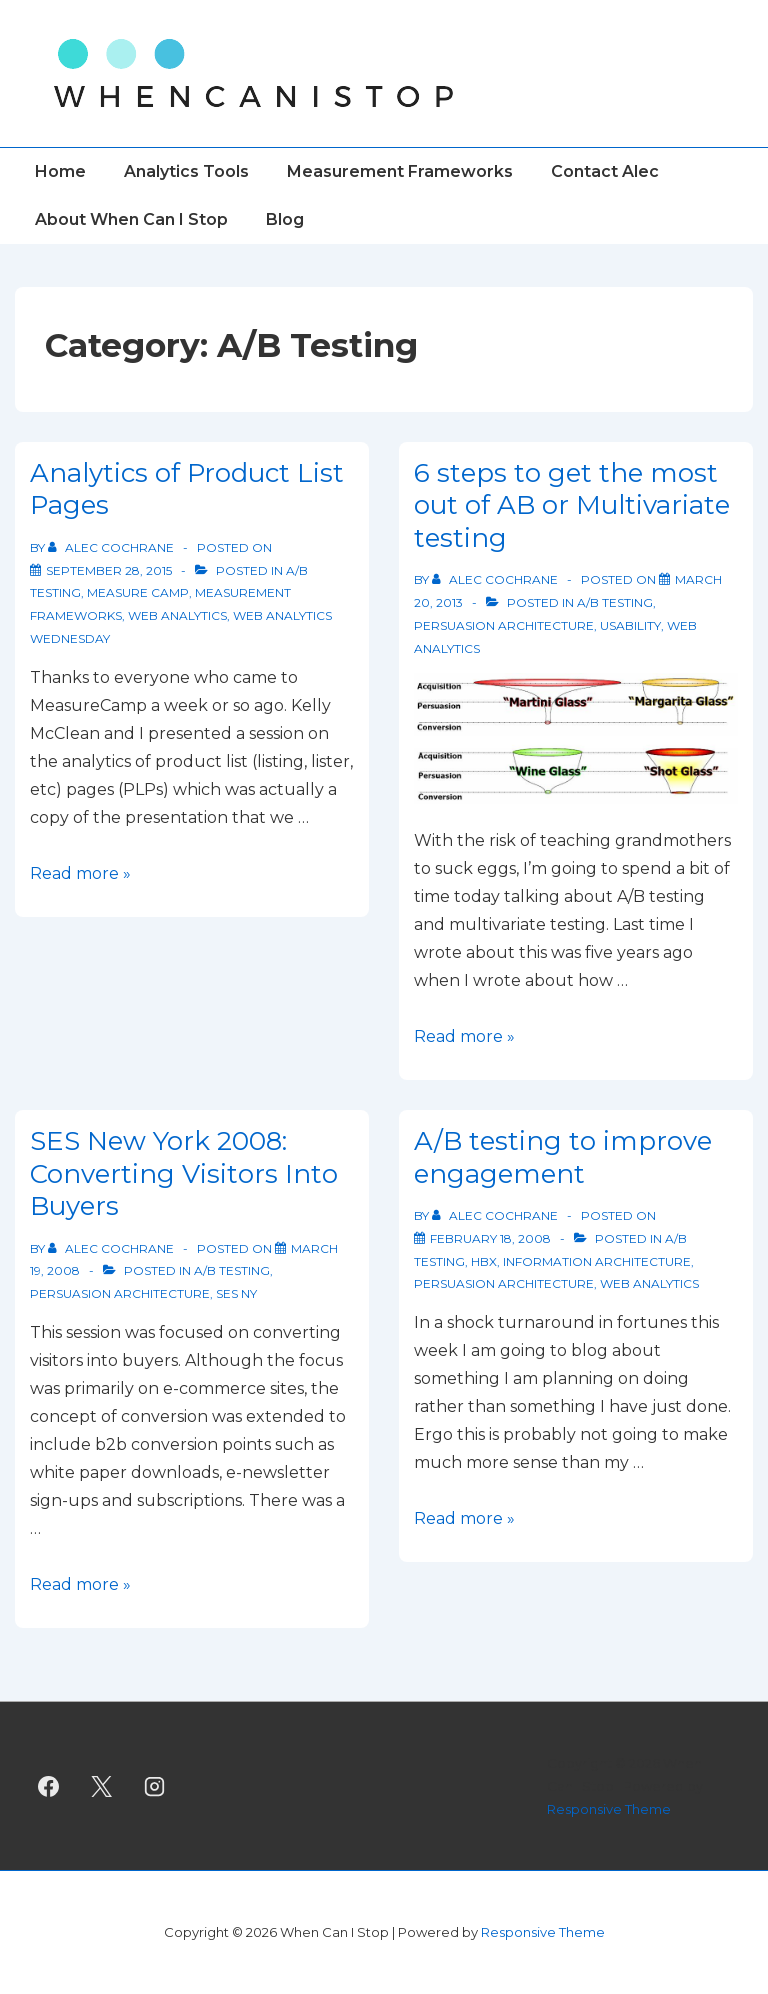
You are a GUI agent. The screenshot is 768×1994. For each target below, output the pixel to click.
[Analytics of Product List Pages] (109, 570)
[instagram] (155, 1786)
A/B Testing (615, 602)
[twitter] (102, 1786)
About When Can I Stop (131, 219)
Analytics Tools (186, 171)
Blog (285, 219)
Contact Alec (605, 171)
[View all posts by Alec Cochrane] (112, 547)
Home (60, 171)
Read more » (80, 873)
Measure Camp (138, 592)
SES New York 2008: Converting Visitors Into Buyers (184, 1173)
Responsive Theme (609, 1809)
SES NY (236, 1293)
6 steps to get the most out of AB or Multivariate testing (572, 505)
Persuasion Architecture (504, 625)
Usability (630, 625)
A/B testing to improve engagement (563, 1157)
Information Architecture (597, 1261)
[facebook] (49, 1786)
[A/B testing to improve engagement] (490, 1238)
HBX (484, 1261)
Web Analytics (177, 615)
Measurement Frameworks (400, 171)
